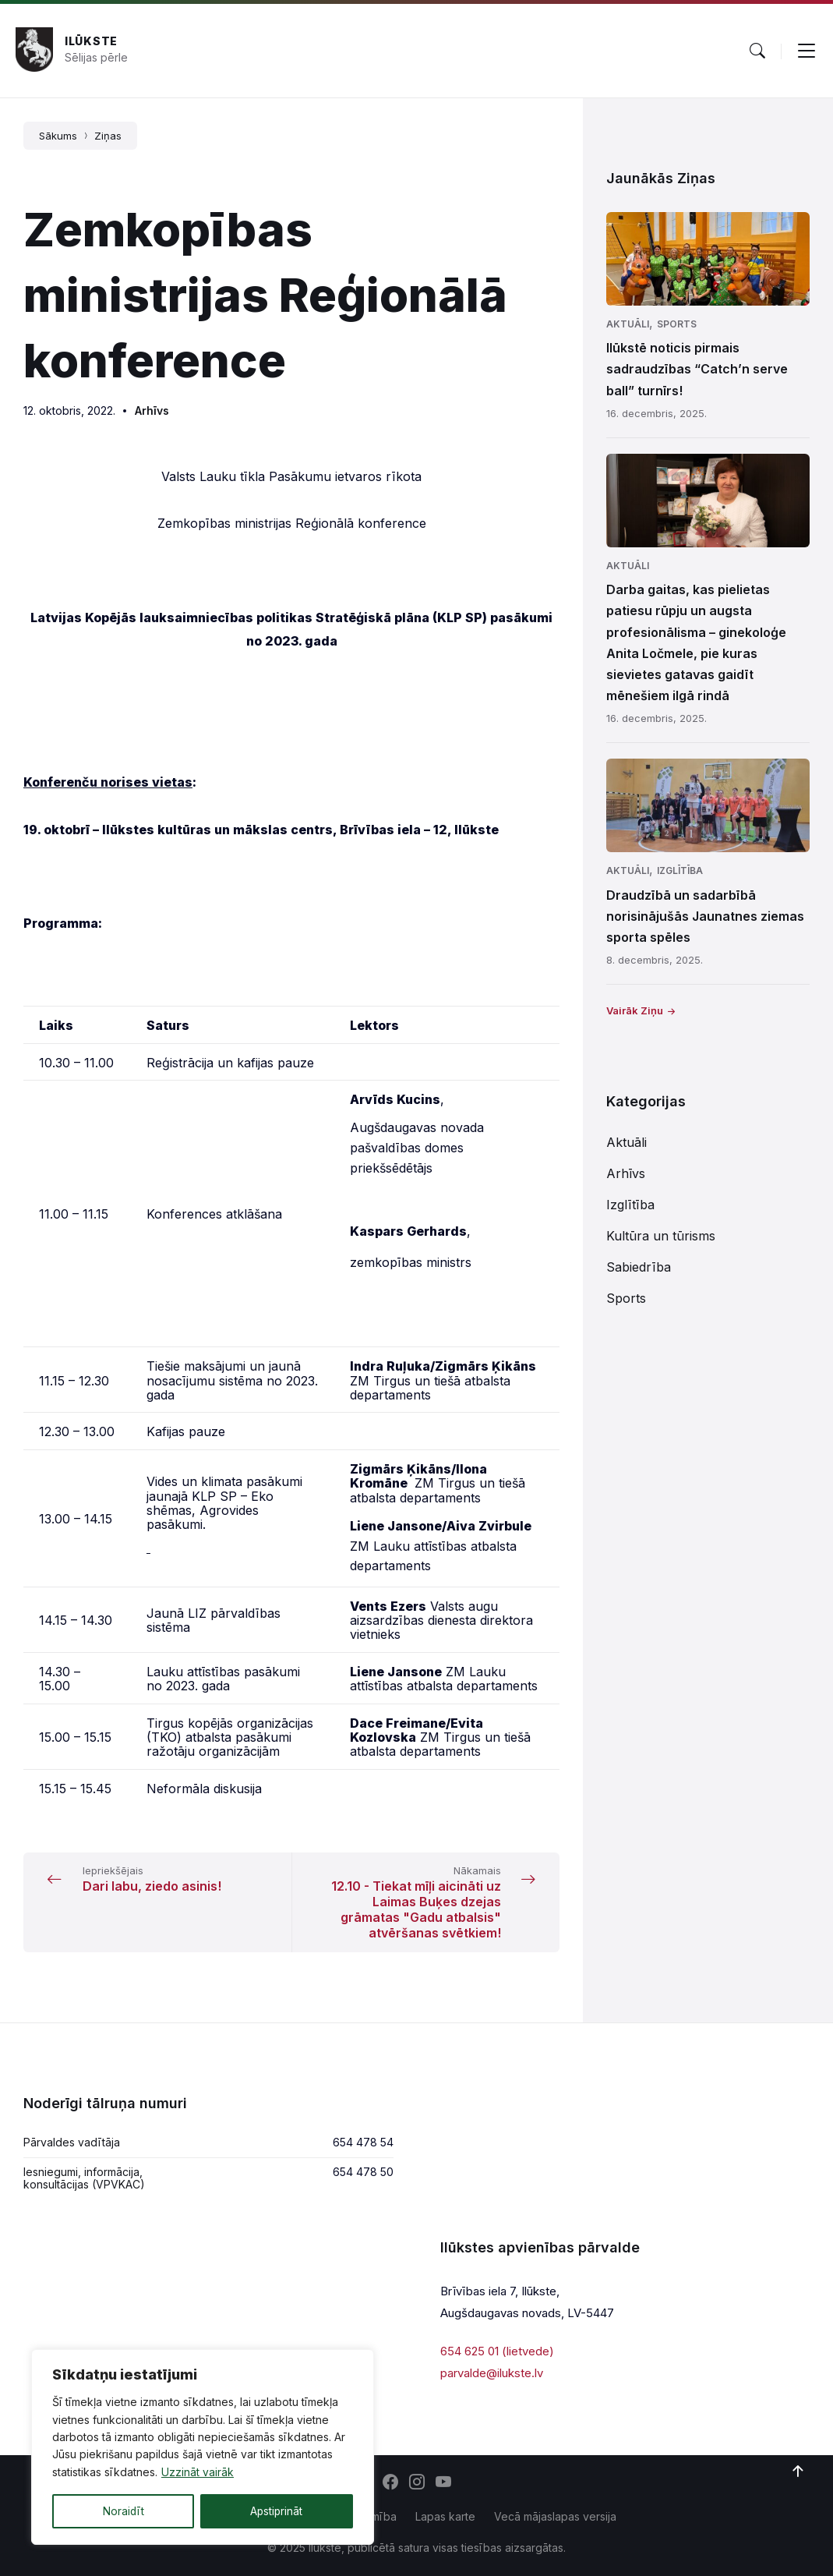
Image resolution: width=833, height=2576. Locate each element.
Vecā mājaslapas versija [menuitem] (555, 2516)
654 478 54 (363, 2142)
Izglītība (680, 870)
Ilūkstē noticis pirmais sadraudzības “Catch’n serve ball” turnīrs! (697, 369)
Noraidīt (123, 2511)
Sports (677, 324)
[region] (202, 2447)
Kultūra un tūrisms (660, 1236)
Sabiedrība (638, 1267)
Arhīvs (152, 410)
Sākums (58, 135)
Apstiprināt (276, 2511)
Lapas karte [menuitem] (445, 2516)
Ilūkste (91, 41)
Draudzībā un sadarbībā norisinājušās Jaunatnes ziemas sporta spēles (705, 916)
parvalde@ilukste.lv (491, 2372)
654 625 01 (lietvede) (497, 2351)
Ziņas (108, 135)
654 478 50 (363, 2171)
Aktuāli (627, 324)
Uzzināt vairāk (197, 2472)
